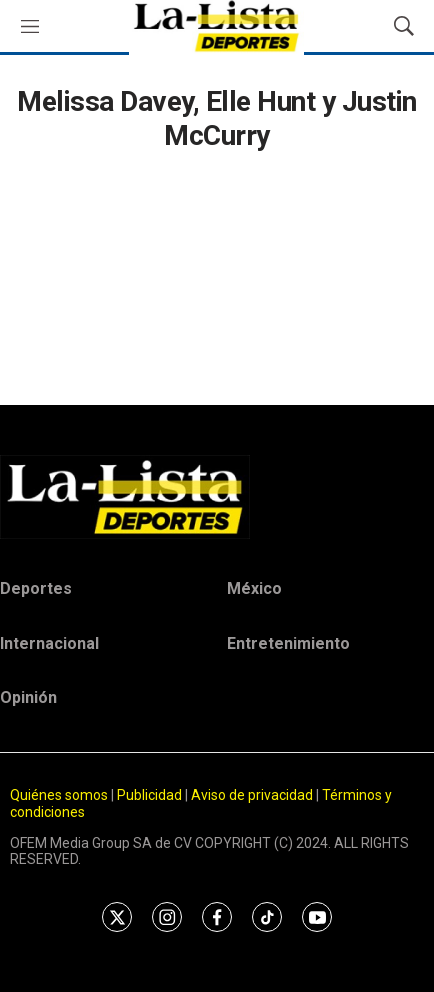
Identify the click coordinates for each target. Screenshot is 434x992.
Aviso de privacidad (252, 795)
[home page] (217, 497)
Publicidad (151, 795)
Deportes (36, 588)
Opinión (28, 697)
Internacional (49, 643)
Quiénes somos (59, 795)
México (254, 588)
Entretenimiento (288, 643)
